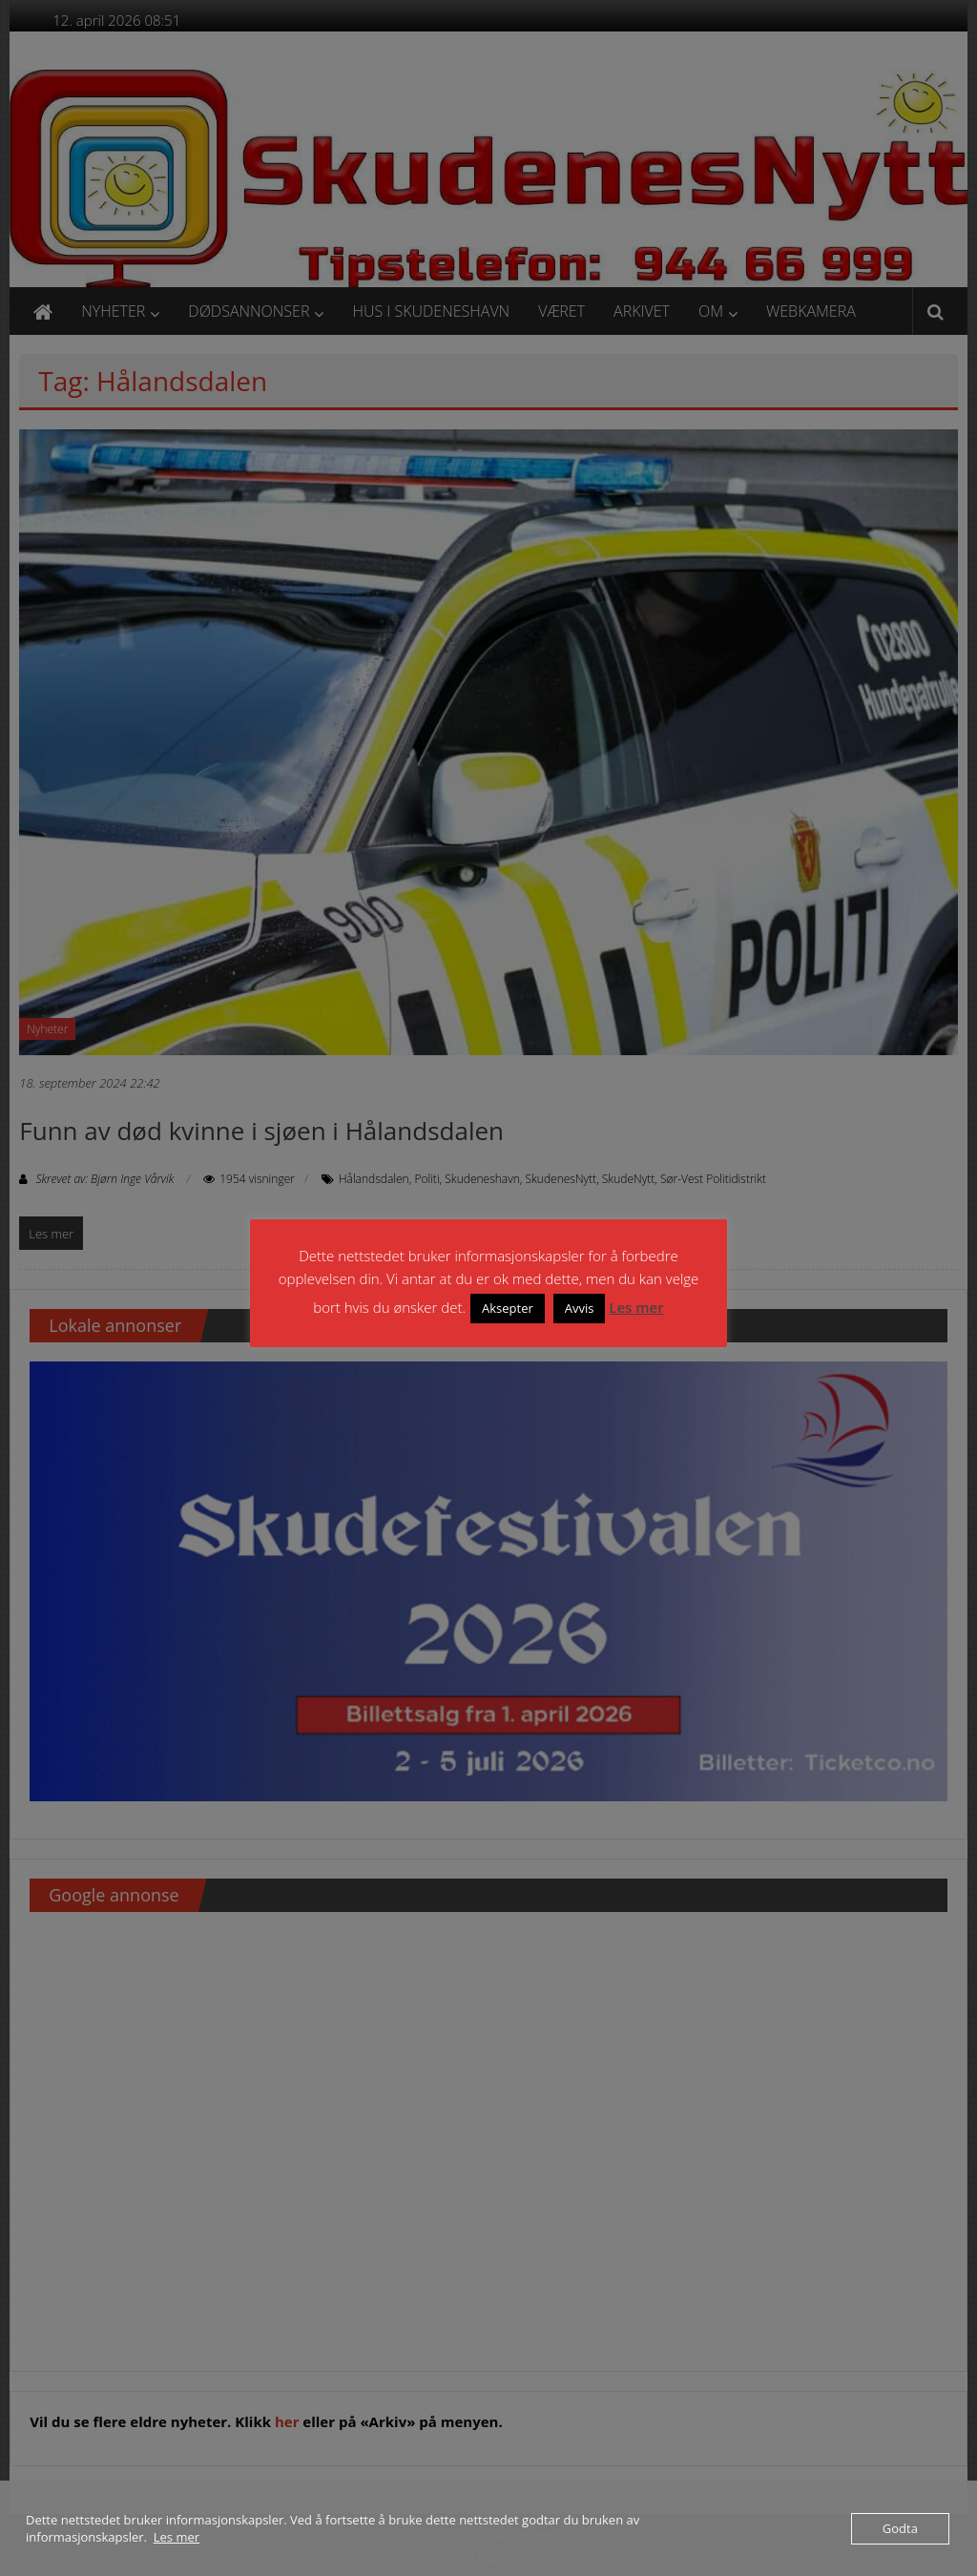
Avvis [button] (579, 1308)
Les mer (636, 1307)
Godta (900, 2528)
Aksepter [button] (507, 1308)
